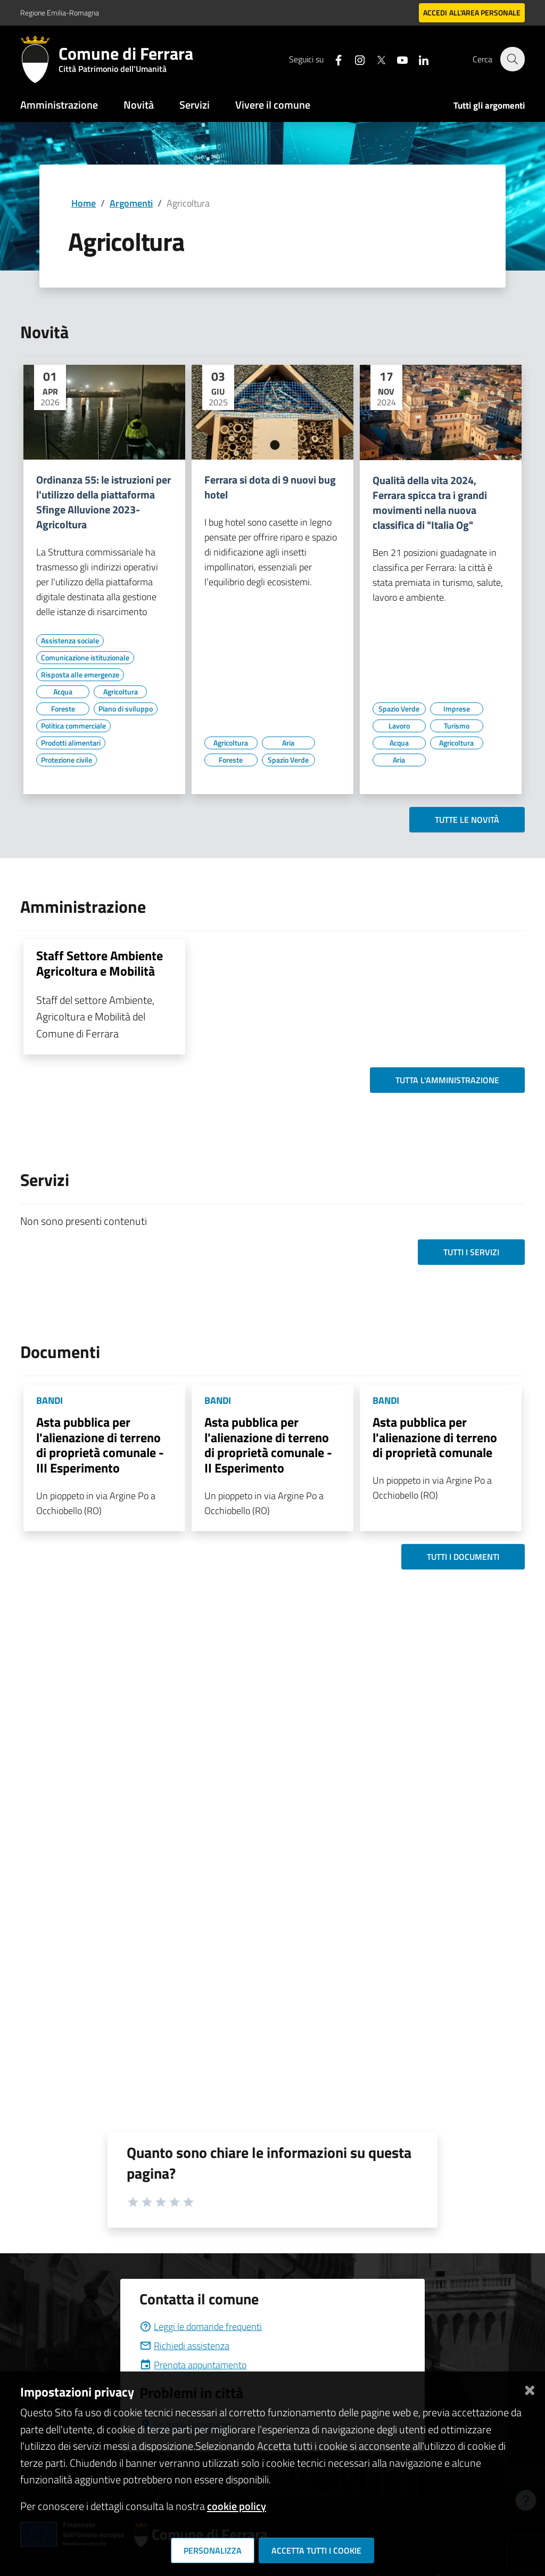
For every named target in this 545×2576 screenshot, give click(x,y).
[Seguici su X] (375, 59)
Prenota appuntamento (192, 2365)
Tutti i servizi (471, 1252)
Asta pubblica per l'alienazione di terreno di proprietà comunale (435, 1437)
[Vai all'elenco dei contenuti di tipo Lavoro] (399, 725)
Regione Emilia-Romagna (59, 12)
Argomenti (131, 203)
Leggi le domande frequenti (200, 2326)
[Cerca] (512, 59)
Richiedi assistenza (184, 2345)
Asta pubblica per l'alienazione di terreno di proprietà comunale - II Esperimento (268, 1444)
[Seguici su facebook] (332, 59)
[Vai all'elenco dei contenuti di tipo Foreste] (62, 708)
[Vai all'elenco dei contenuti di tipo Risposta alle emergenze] (80, 674)
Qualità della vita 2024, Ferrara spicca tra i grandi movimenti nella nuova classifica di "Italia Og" (430, 503)
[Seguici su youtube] (396, 59)
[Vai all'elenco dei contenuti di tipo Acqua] (62, 691)
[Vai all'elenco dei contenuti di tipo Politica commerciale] (73, 725)
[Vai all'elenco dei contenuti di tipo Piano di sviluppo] (126, 708)
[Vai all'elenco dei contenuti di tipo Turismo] (456, 725)
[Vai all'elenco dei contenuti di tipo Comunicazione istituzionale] (85, 657)
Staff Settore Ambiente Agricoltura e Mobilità (99, 963)
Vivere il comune (272, 104)
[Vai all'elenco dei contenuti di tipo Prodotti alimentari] (70, 743)
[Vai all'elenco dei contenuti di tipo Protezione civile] (66, 760)
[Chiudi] (529, 2387)
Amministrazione (59, 104)
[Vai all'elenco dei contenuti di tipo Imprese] (456, 708)
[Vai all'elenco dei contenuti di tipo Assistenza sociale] (70, 640)
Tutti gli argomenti (489, 105)
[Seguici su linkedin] (417, 59)
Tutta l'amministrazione (447, 1080)
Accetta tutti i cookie (316, 2550)
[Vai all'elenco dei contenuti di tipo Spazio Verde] (288, 760)
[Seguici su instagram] (354, 59)
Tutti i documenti (463, 1556)
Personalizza (213, 2550)
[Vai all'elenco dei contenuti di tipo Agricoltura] (120, 691)
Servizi (194, 104)
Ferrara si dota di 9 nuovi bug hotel (270, 487)
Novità (138, 104)
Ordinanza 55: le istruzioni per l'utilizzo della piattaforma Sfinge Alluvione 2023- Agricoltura (103, 502)
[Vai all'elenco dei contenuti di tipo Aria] (288, 743)
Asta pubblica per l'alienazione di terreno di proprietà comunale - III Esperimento (100, 1444)
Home (83, 203)
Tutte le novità (467, 819)
